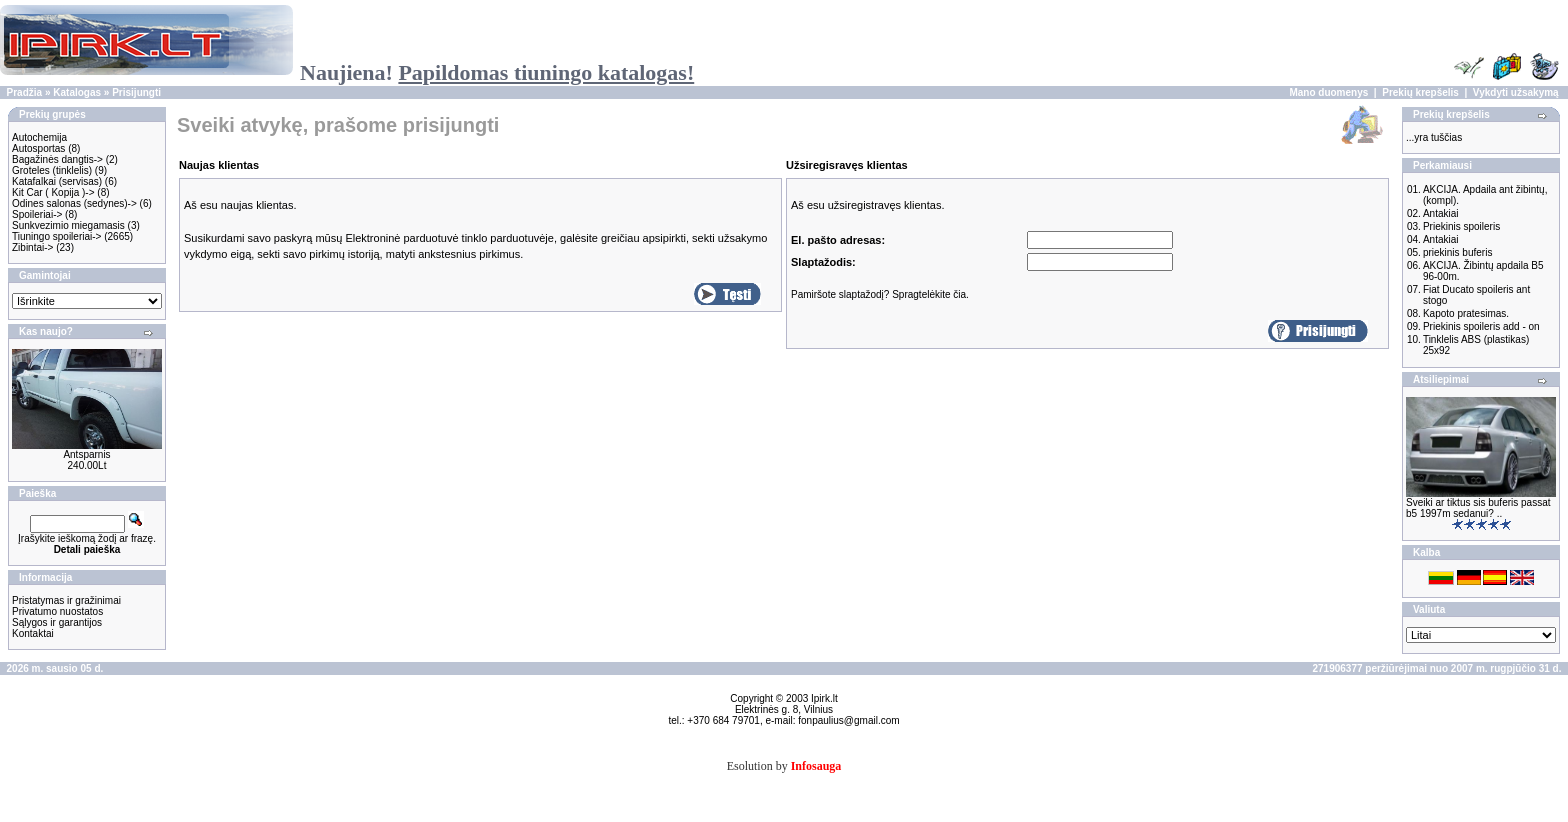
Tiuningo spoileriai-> (56, 236)
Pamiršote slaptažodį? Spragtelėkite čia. (880, 294)
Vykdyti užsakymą (1516, 92)
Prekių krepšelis (1420, 92)
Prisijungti (136, 92)
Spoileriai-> (37, 214)
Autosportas (38, 148)
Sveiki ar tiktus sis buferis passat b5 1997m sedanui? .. (1478, 508)
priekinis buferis (1457, 252)
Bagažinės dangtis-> (57, 159)
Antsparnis (86, 454)
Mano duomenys (1328, 92)
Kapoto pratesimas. (1466, 313)
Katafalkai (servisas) (57, 181)
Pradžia (25, 92)
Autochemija (39, 137)
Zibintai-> (32, 247)
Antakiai (1441, 213)
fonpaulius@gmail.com (848, 720)
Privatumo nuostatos (57, 611)
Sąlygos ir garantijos (57, 622)
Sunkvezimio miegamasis (68, 225)
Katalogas (77, 92)
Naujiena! (497, 72)
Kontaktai (33, 633)
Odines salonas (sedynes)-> (74, 203)
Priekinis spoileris (1461, 226)
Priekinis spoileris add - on (1481, 326)
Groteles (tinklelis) (52, 170)
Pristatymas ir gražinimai (66, 600)
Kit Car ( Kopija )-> (53, 192)
